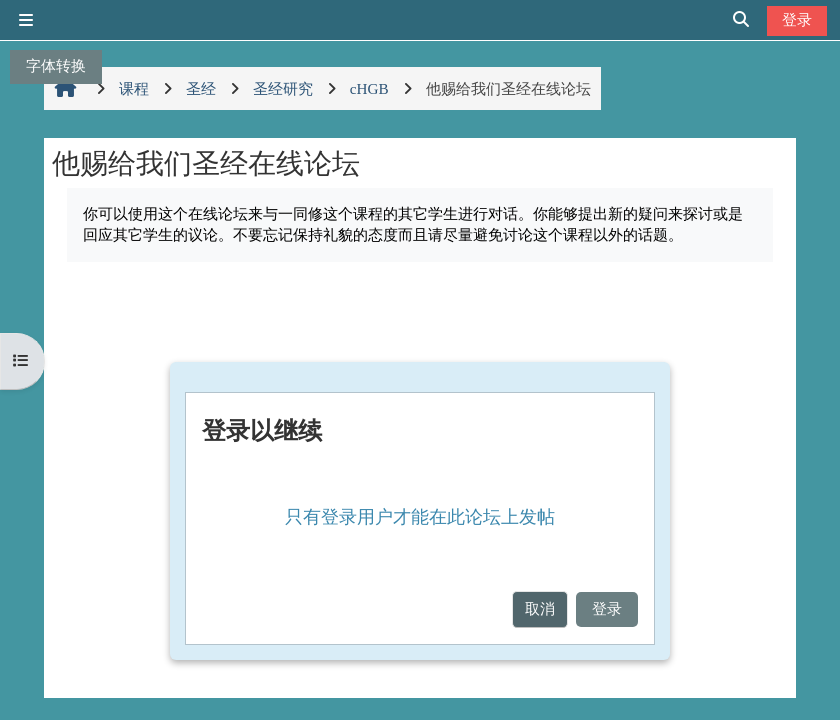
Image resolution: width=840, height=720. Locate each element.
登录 (797, 19)
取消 (540, 608)
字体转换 (56, 65)
